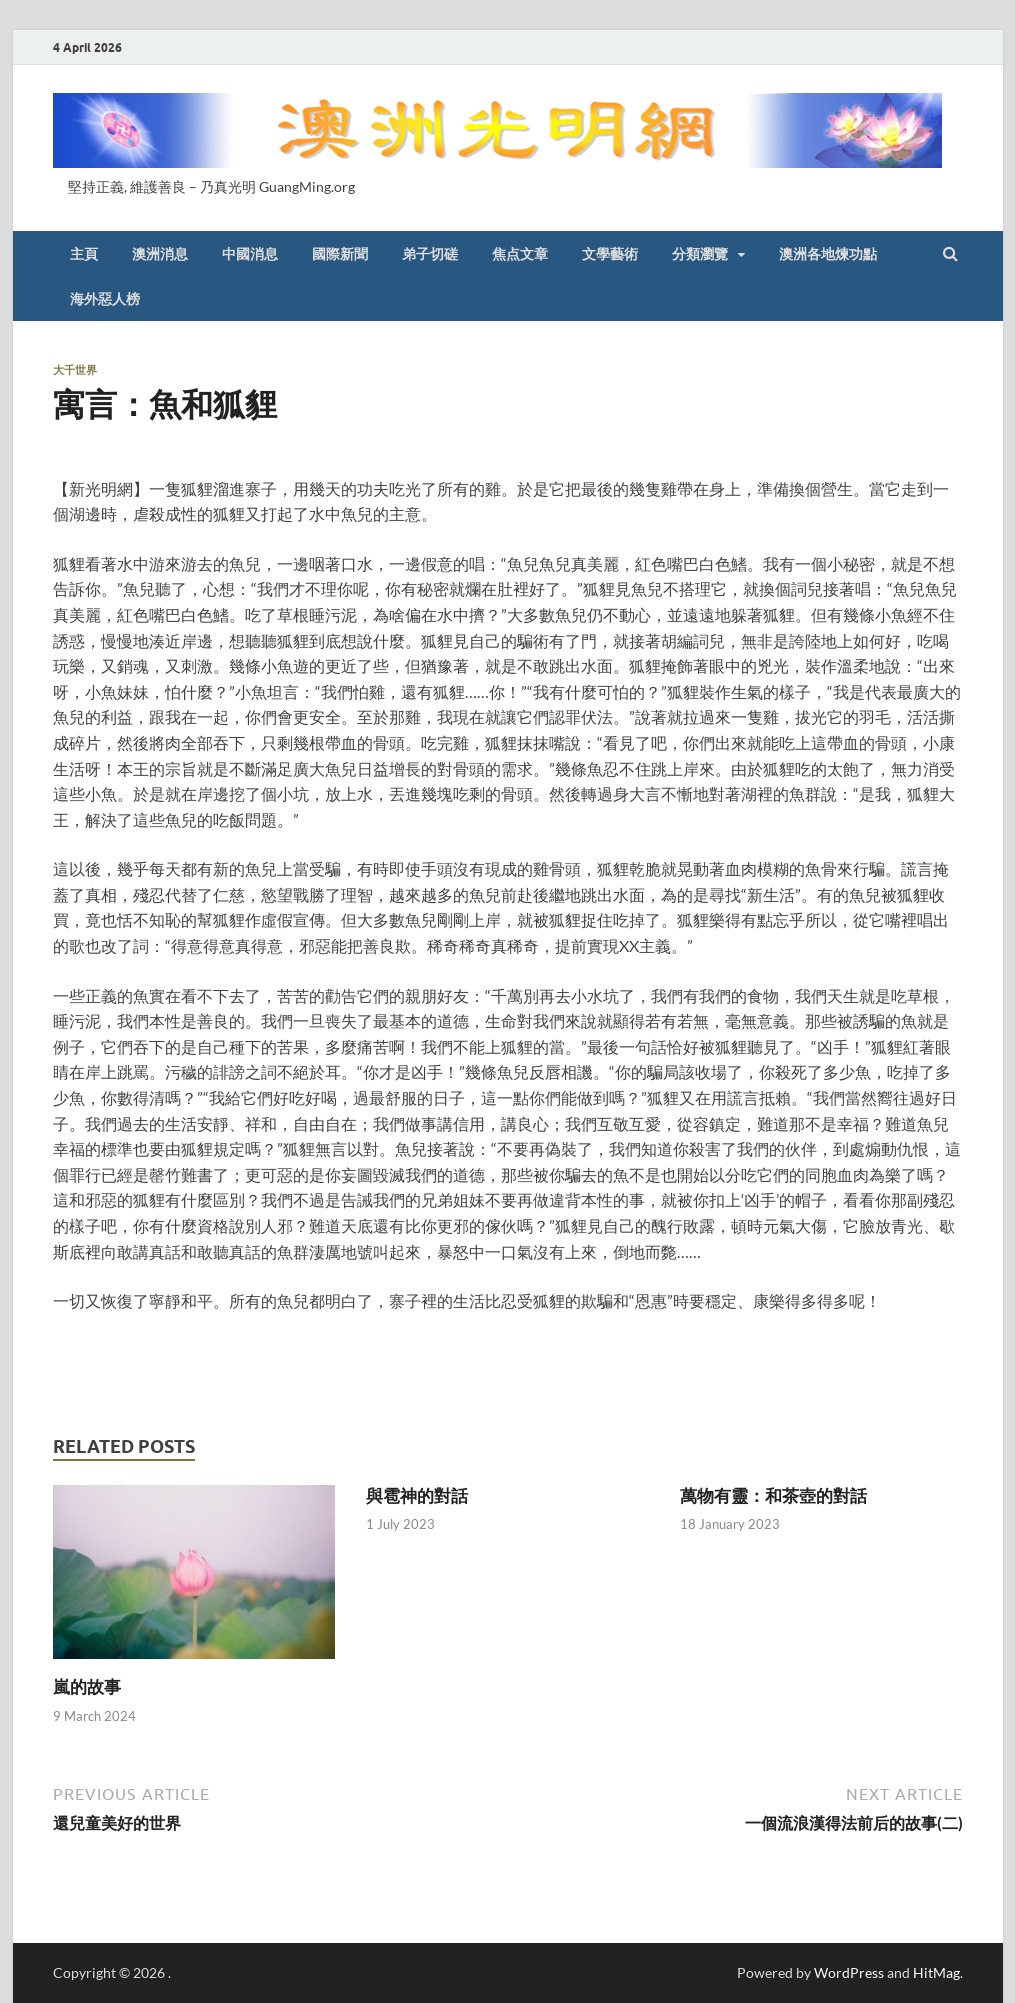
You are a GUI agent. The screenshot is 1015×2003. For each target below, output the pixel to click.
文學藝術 (610, 254)
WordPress (849, 1972)
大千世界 (75, 370)
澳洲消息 (160, 254)
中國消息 (250, 254)
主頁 (84, 254)
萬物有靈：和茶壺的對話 (773, 1495)
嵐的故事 (87, 1686)
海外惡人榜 (105, 299)
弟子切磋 (430, 254)
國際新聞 (340, 254)
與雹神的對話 (417, 1495)
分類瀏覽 (700, 254)
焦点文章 (520, 254)
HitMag (936, 1972)
